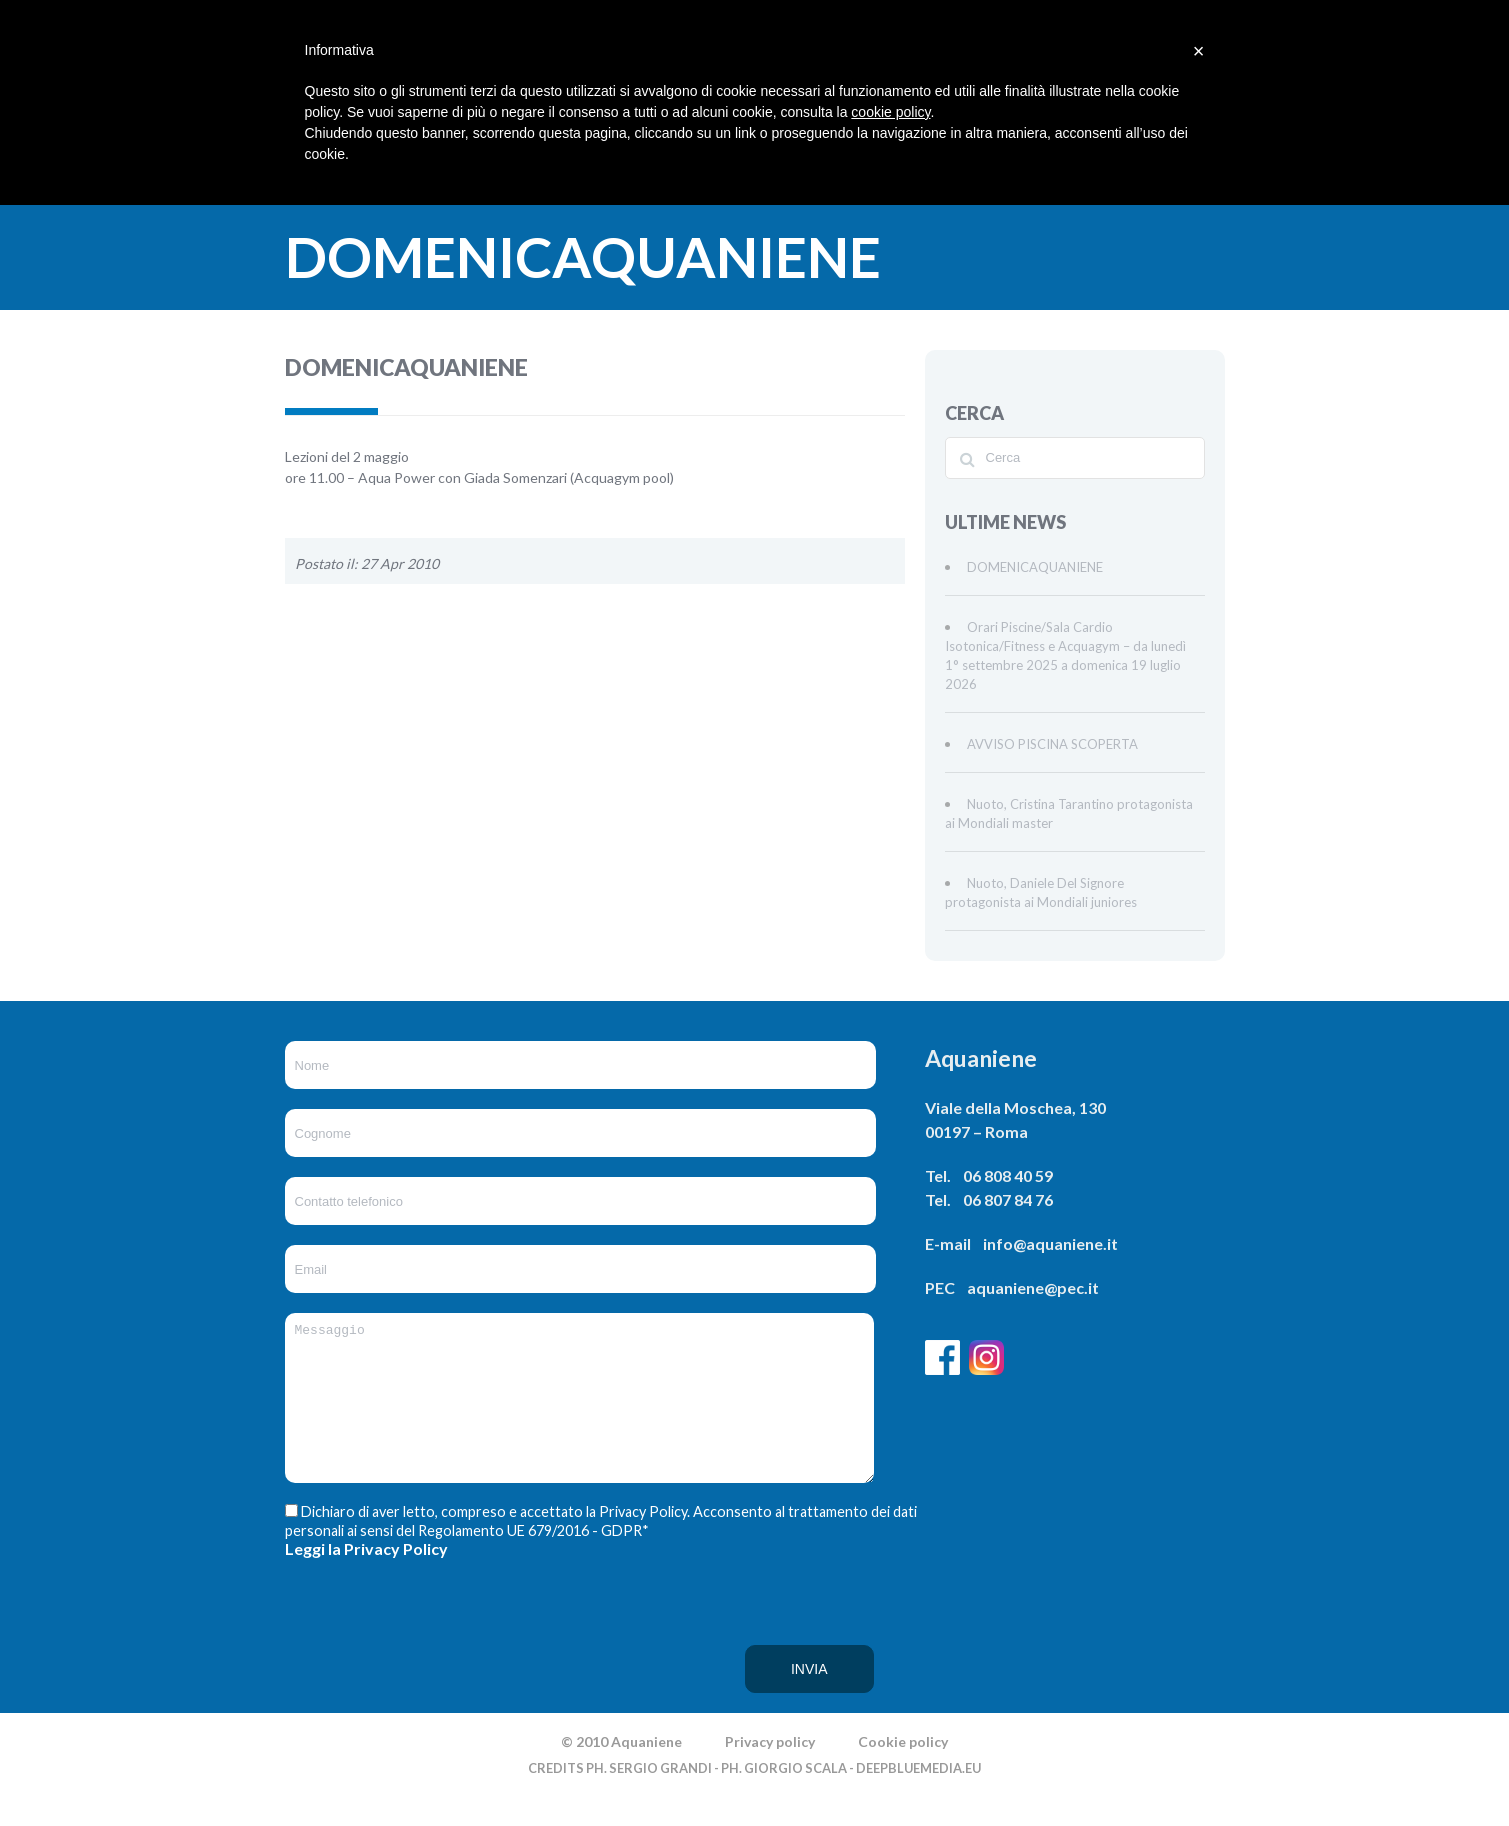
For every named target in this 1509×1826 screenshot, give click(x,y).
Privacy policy (770, 1771)
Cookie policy (903, 1771)
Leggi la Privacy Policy (366, 1578)
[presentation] (367, 1665)
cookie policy (890, 112)
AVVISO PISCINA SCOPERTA (1052, 744)
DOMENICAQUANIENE (1035, 567)
